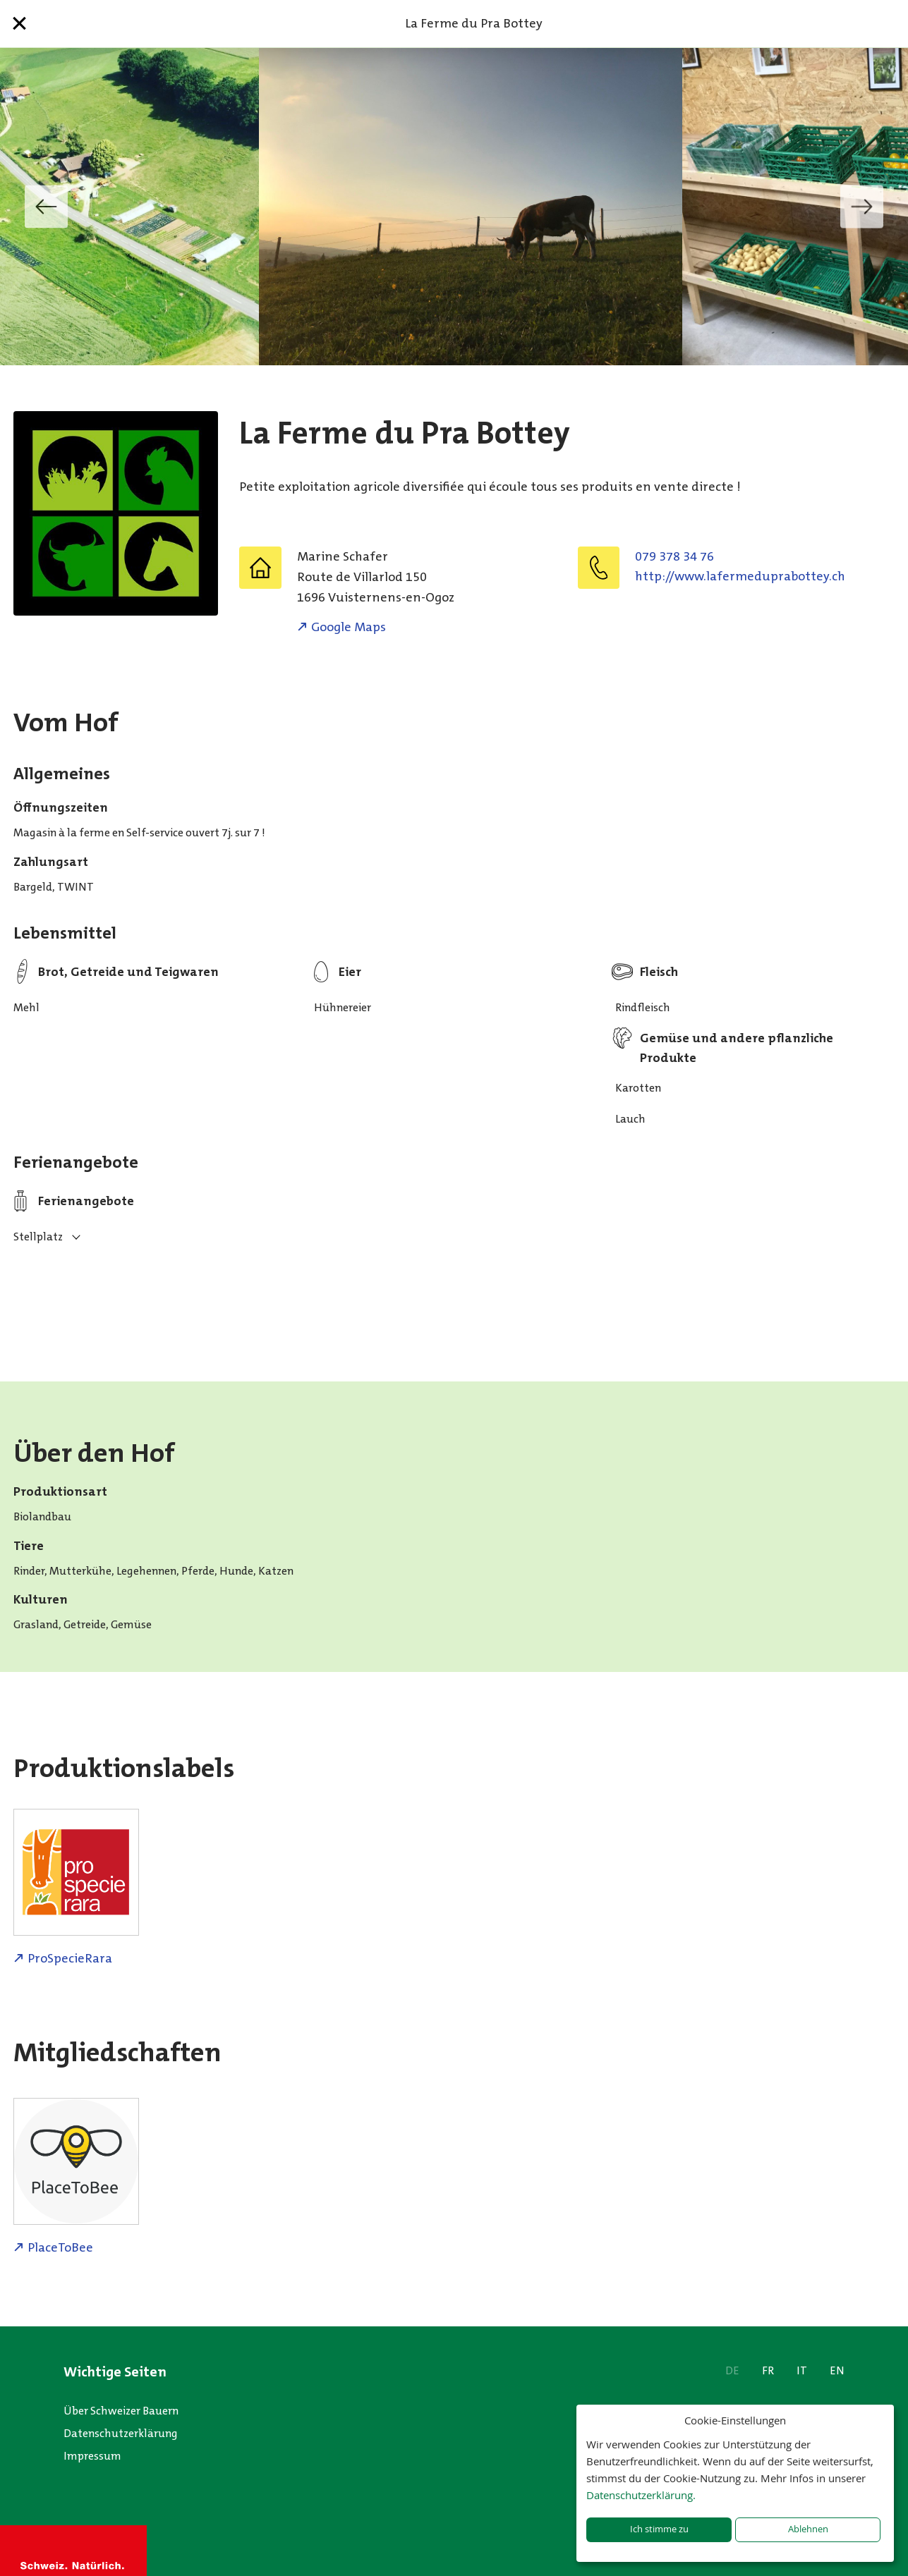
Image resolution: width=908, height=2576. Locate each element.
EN (837, 2370)
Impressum (92, 2455)
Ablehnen (808, 2529)
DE (732, 2370)
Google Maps (348, 626)
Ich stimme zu (659, 2529)
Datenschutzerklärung (120, 2433)
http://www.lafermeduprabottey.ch (740, 576)
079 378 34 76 (674, 556)
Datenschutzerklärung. (641, 2495)
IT (802, 2370)
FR (768, 2370)
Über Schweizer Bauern (120, 2410)
